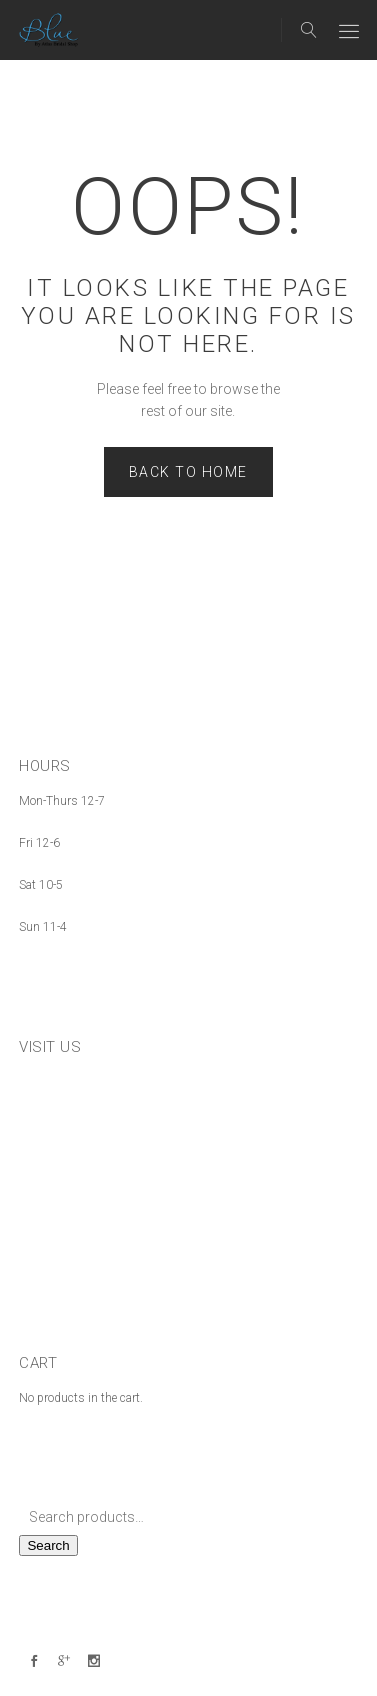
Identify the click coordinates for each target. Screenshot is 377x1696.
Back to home (188, 472)
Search (48, 1545)
